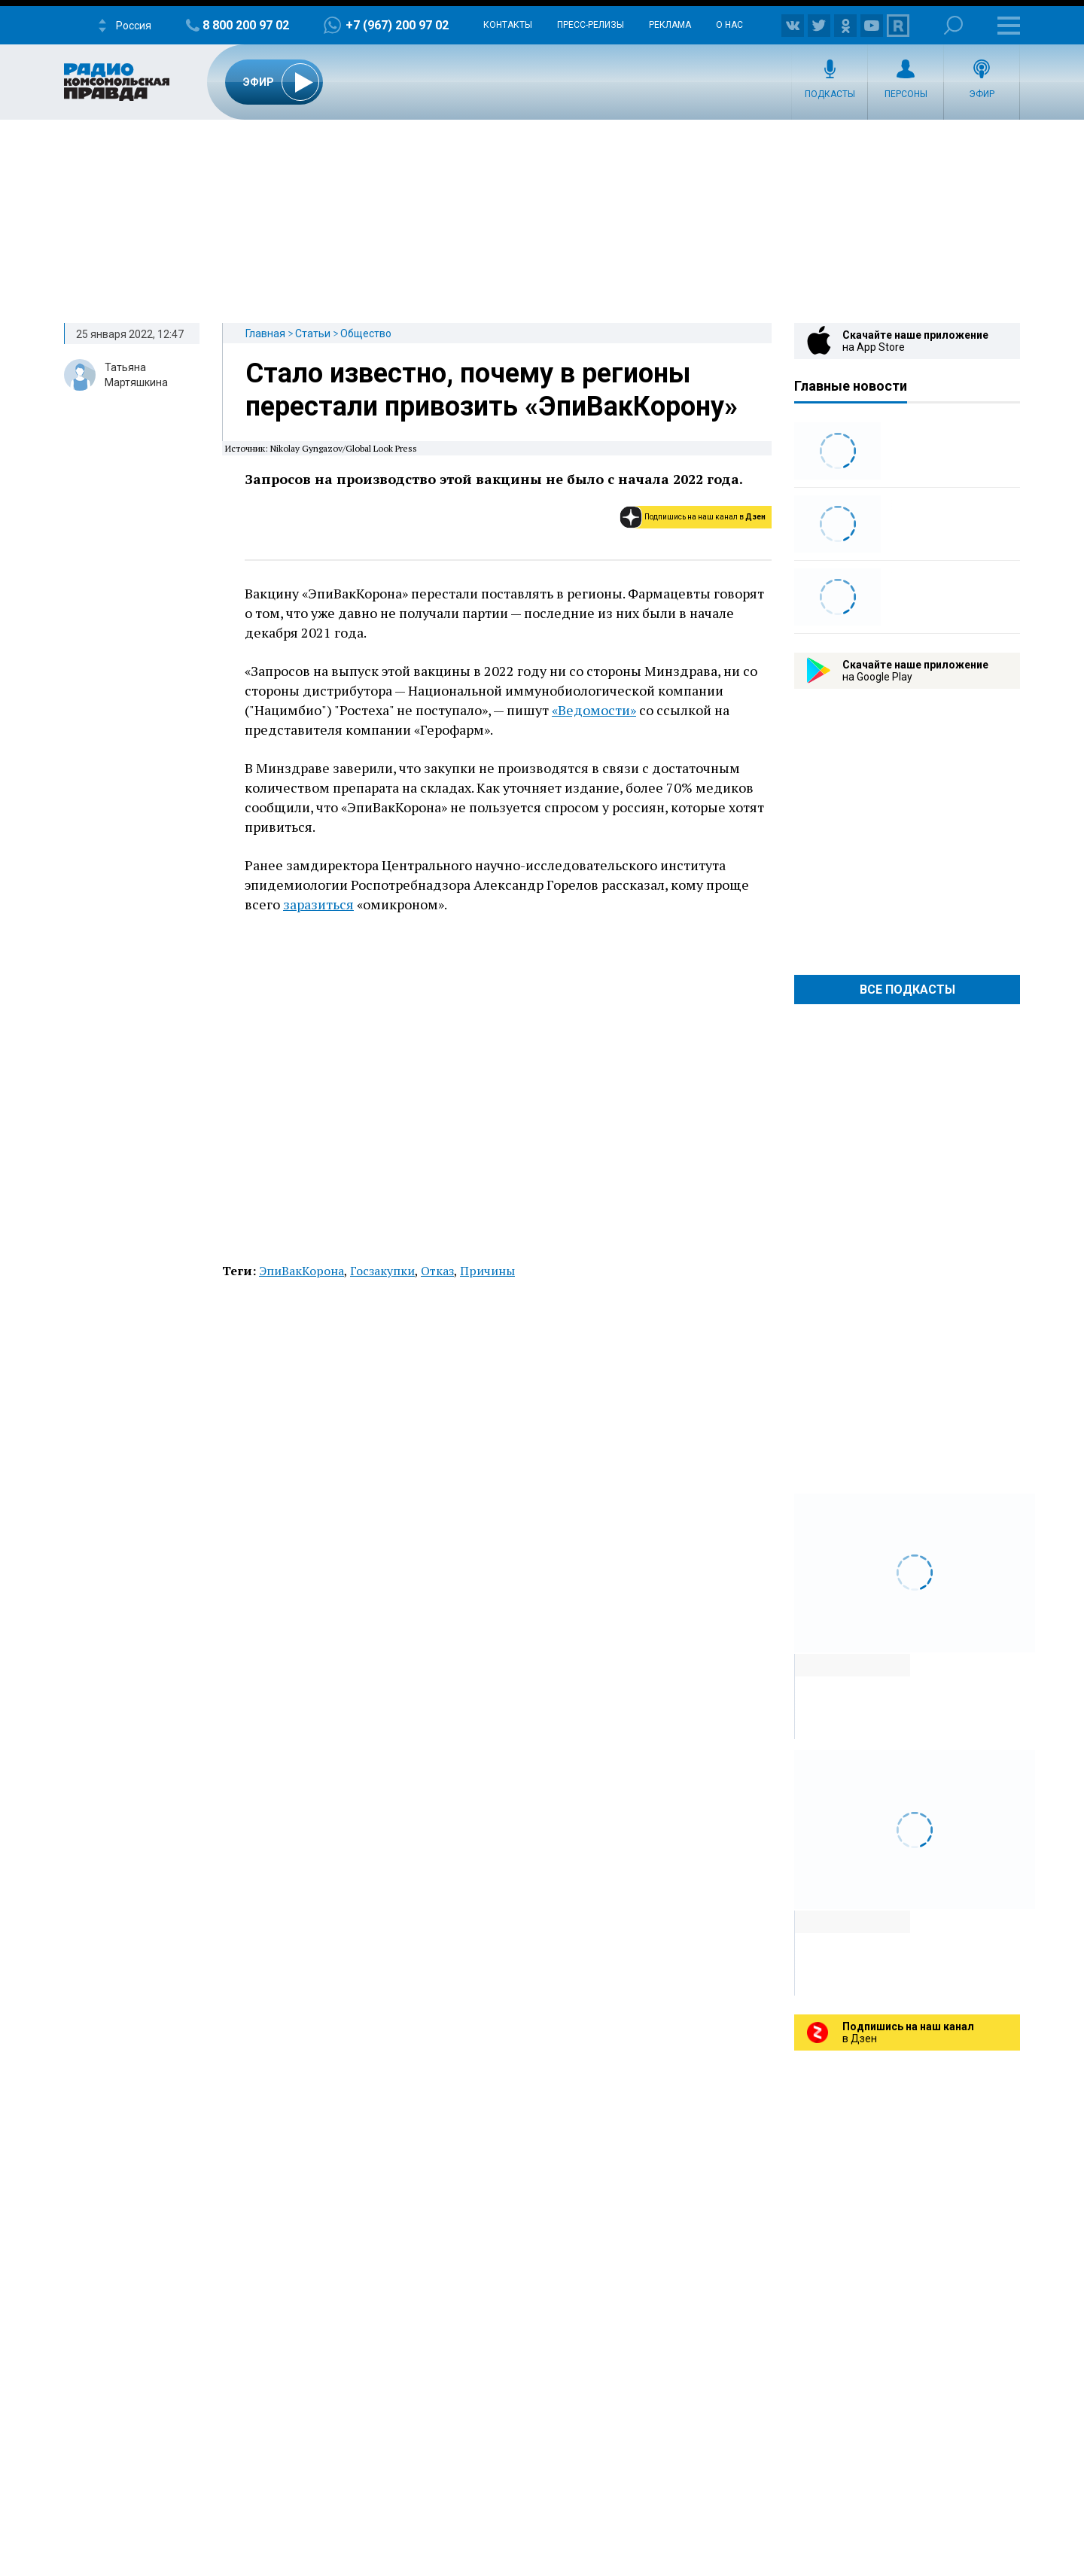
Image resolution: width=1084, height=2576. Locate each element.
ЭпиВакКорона (301, 1270)
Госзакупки (382, 1270)
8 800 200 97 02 (245, 25)
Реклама (670, 25)
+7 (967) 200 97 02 (397, 25)
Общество (365, 333)
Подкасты (830, 94)
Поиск (953, 25)
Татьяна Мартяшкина (136, 374)
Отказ (437, 1270)
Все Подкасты (907, 989)
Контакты (507, 25)
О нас (729, 25)
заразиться (318, 904)
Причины (487, 1270)
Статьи (312, 333)
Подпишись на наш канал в (705, 517)
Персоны (906, 94)
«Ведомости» (594, 710)
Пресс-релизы (590, 25)
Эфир (981, 94)
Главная (265, 333)
